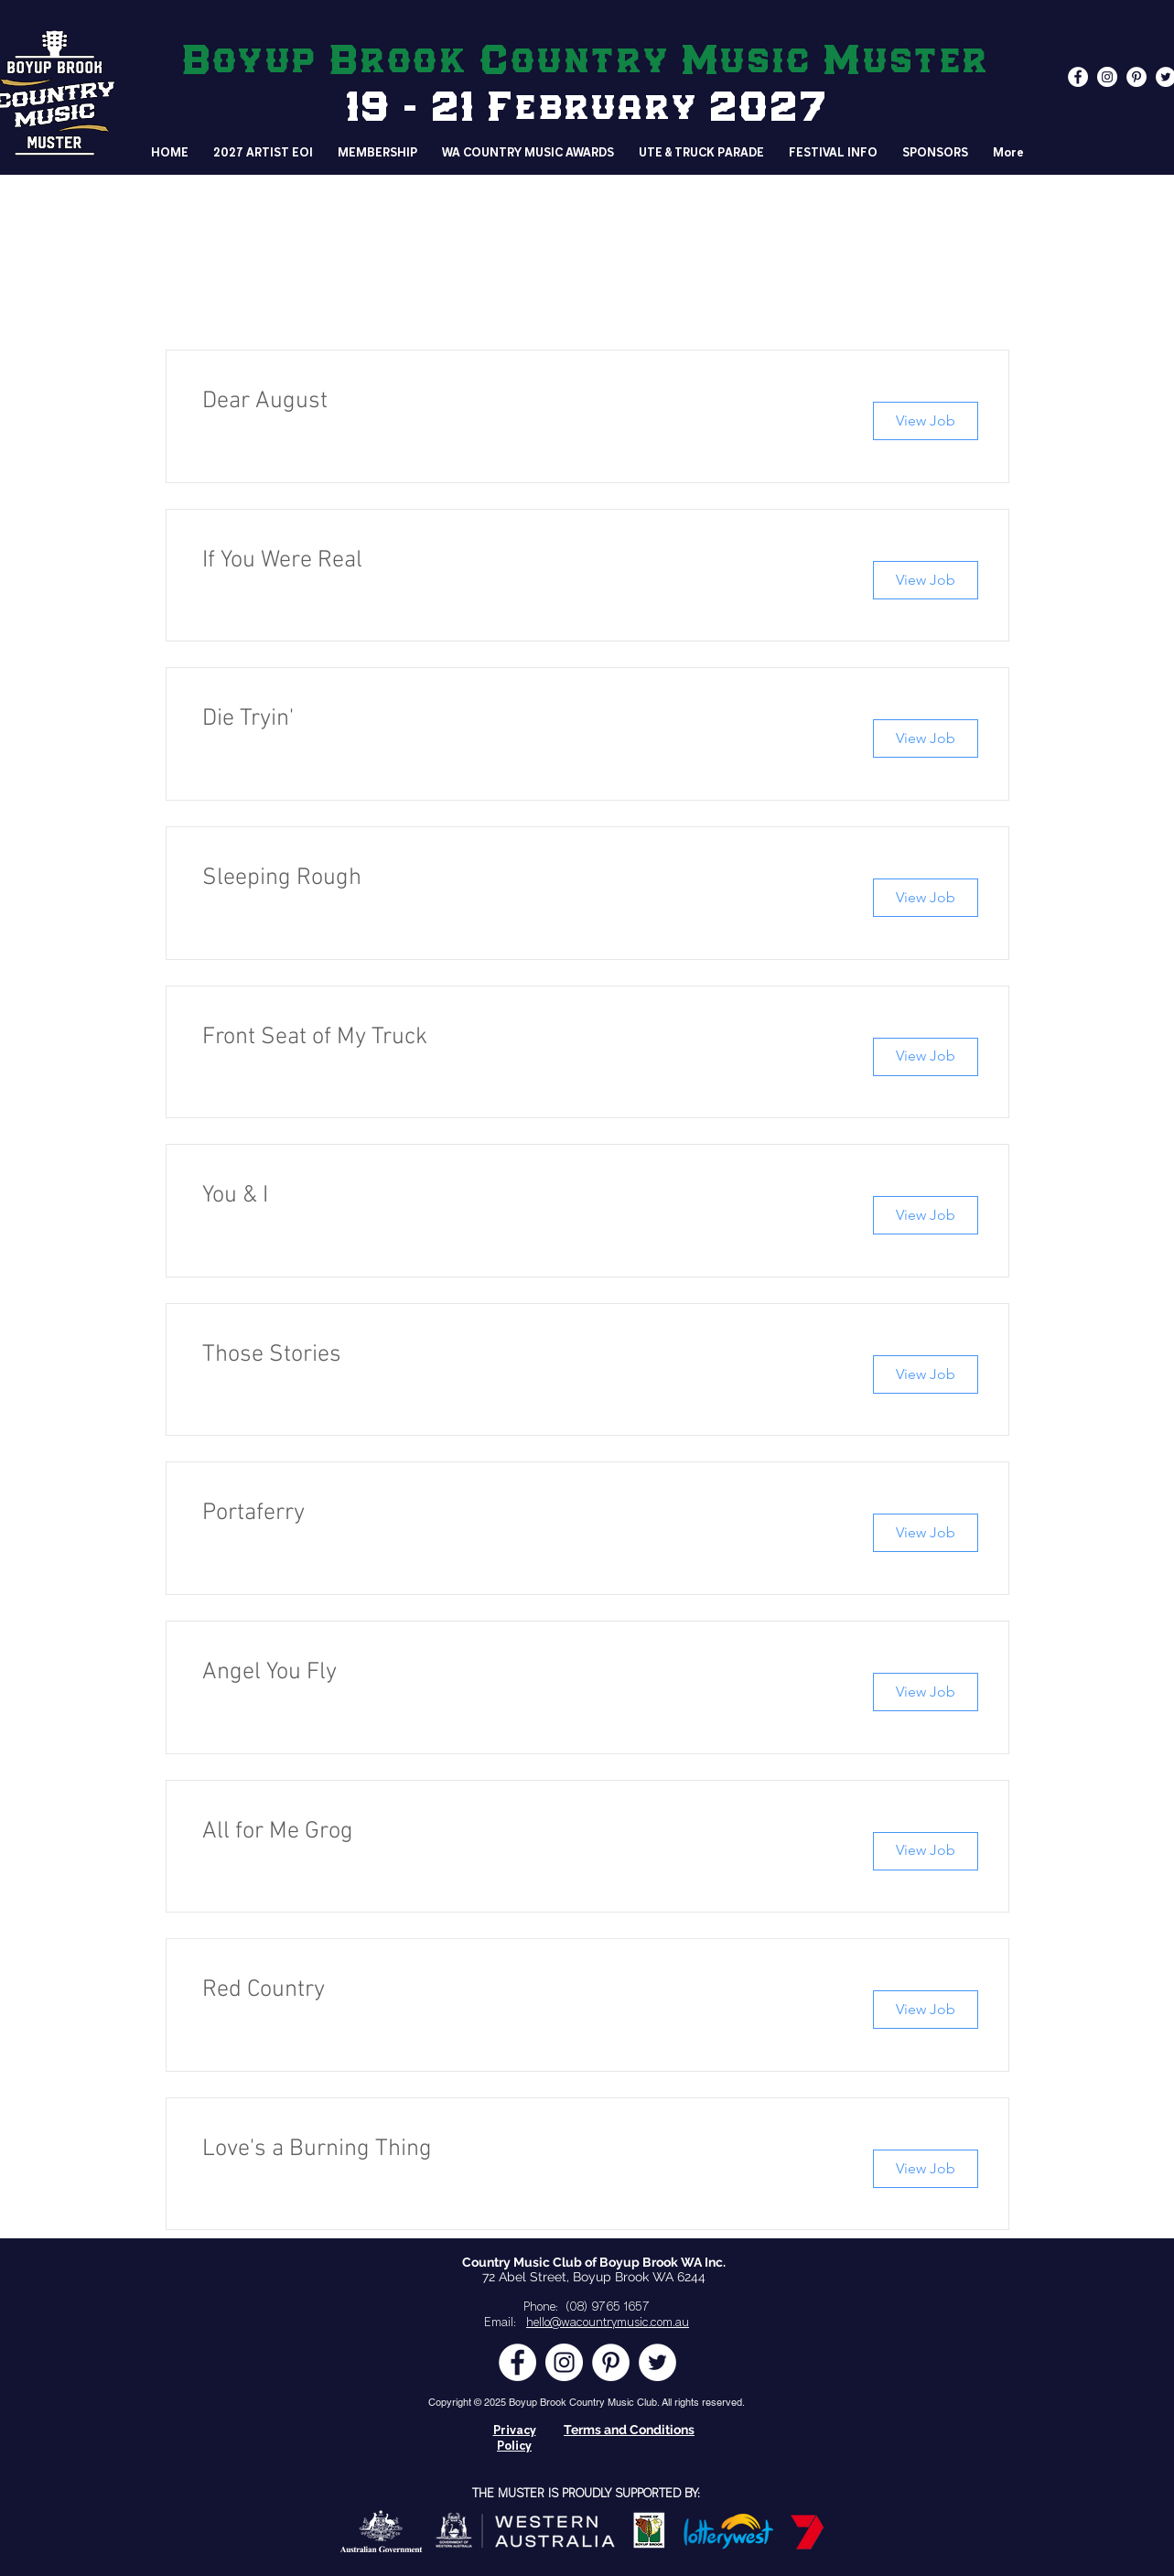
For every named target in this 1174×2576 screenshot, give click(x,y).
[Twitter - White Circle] (657, 2362)
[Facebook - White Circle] (1078, 77)
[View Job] (925, 421)
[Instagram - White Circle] (1107, 77)
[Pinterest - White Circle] (1136, 77)
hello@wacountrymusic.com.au (607, 2322)
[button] (833, 153)
